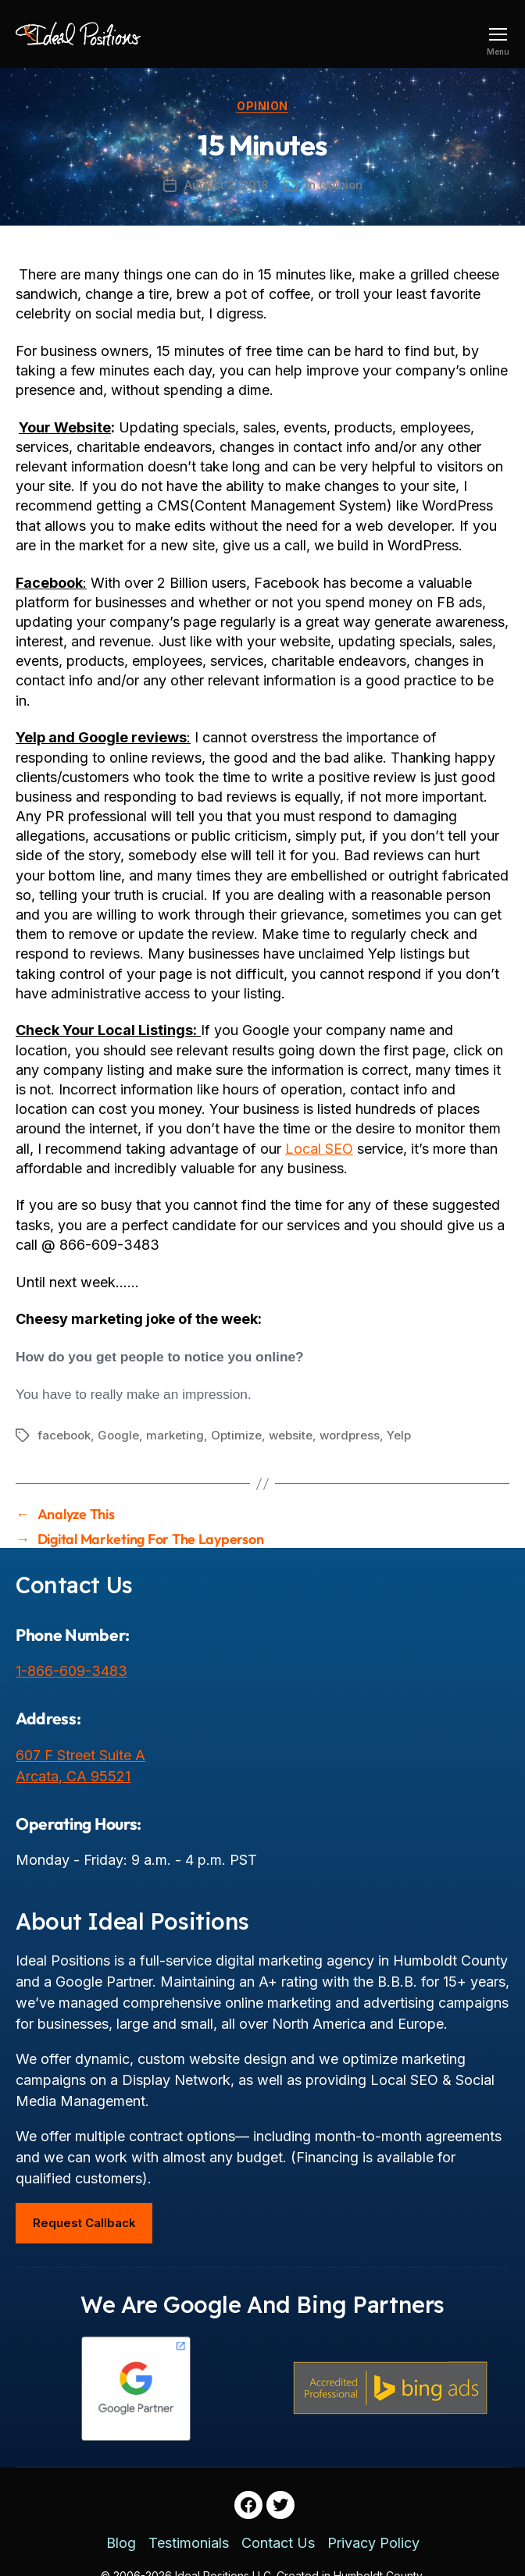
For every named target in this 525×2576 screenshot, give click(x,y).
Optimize (236, 1435)
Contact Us (278, 2543)
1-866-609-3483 (71, 1671)
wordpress (350, 1435)
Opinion (262, 105)
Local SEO (319, 1148)
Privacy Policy (373, 2543)
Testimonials (188, 2543)
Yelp (399, 1435)
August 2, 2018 (226, 184)
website (290, 1435)
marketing (175, 1435)
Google (118, 1435)
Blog (121, 2543)
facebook (64, 1435)
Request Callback (84, 2222)
